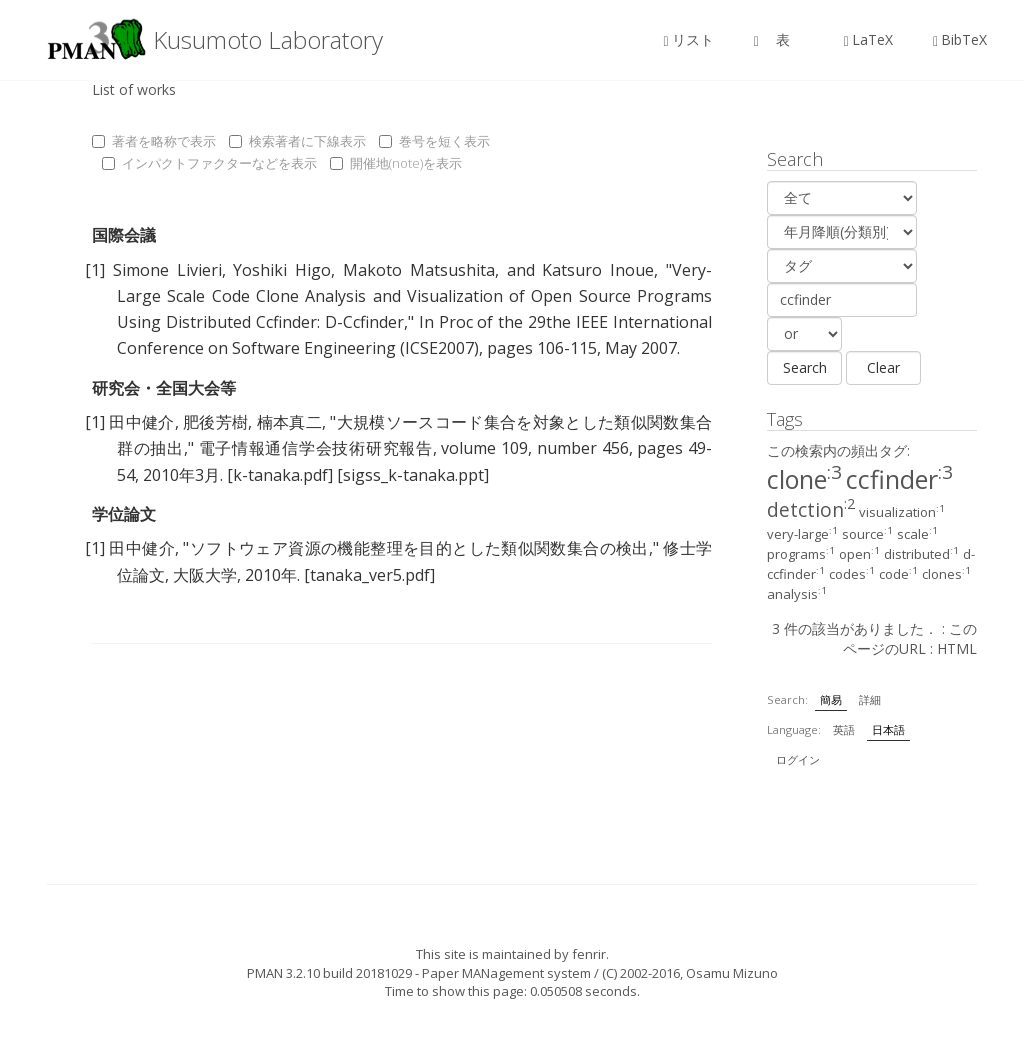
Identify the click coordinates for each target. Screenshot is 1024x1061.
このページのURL (910, 638)
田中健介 (141, 422)
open (859, 554)
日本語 (888, 729)
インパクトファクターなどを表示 (209, 163)
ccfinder (899, 479)
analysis (797, 594)
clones (946, 574)
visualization (902, 512)
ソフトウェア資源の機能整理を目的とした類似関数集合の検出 (418, 548)
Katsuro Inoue (598, 270)
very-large (802, 534)
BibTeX (960, 39)
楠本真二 (289, 422)
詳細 (870, 699)
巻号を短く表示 (434, 141)
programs (801, 554)
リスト (689, 39)
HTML (957, 648)
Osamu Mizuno (732, 973)
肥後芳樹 (215, 422)
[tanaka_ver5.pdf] (369, 575)
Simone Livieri (167, 270)
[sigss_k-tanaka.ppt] (413, 475)
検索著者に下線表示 (297, 141)
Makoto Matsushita (419, 270)
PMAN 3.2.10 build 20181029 (329, 973)
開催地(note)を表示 (396, 163)
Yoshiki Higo (282, 270)
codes (852, 574)
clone (804, 479)
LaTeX (868, 39)
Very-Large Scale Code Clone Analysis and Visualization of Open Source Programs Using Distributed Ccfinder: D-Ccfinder (414, 296)
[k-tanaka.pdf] (280, 475)
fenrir (589, 954)
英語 (844, 729)
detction (811, 510)
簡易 (831, 699)
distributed (921, 554)
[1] (95, 270)
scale (917, 534)
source (867, 534)
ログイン (798, 759)
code (898, 574)
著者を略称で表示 (154, 141)
